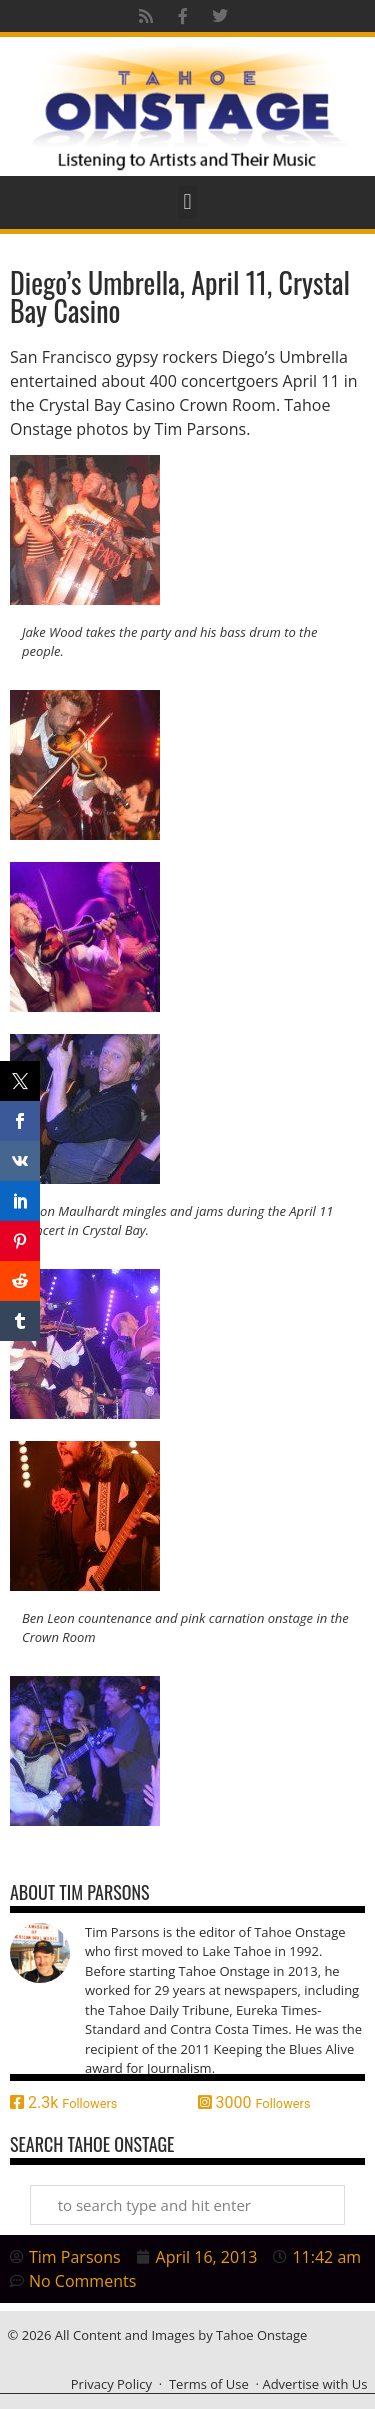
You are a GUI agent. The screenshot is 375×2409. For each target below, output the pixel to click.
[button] (187, 202)
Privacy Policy (111, 2384)
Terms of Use (209, 2384)
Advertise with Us (314, 2384)
